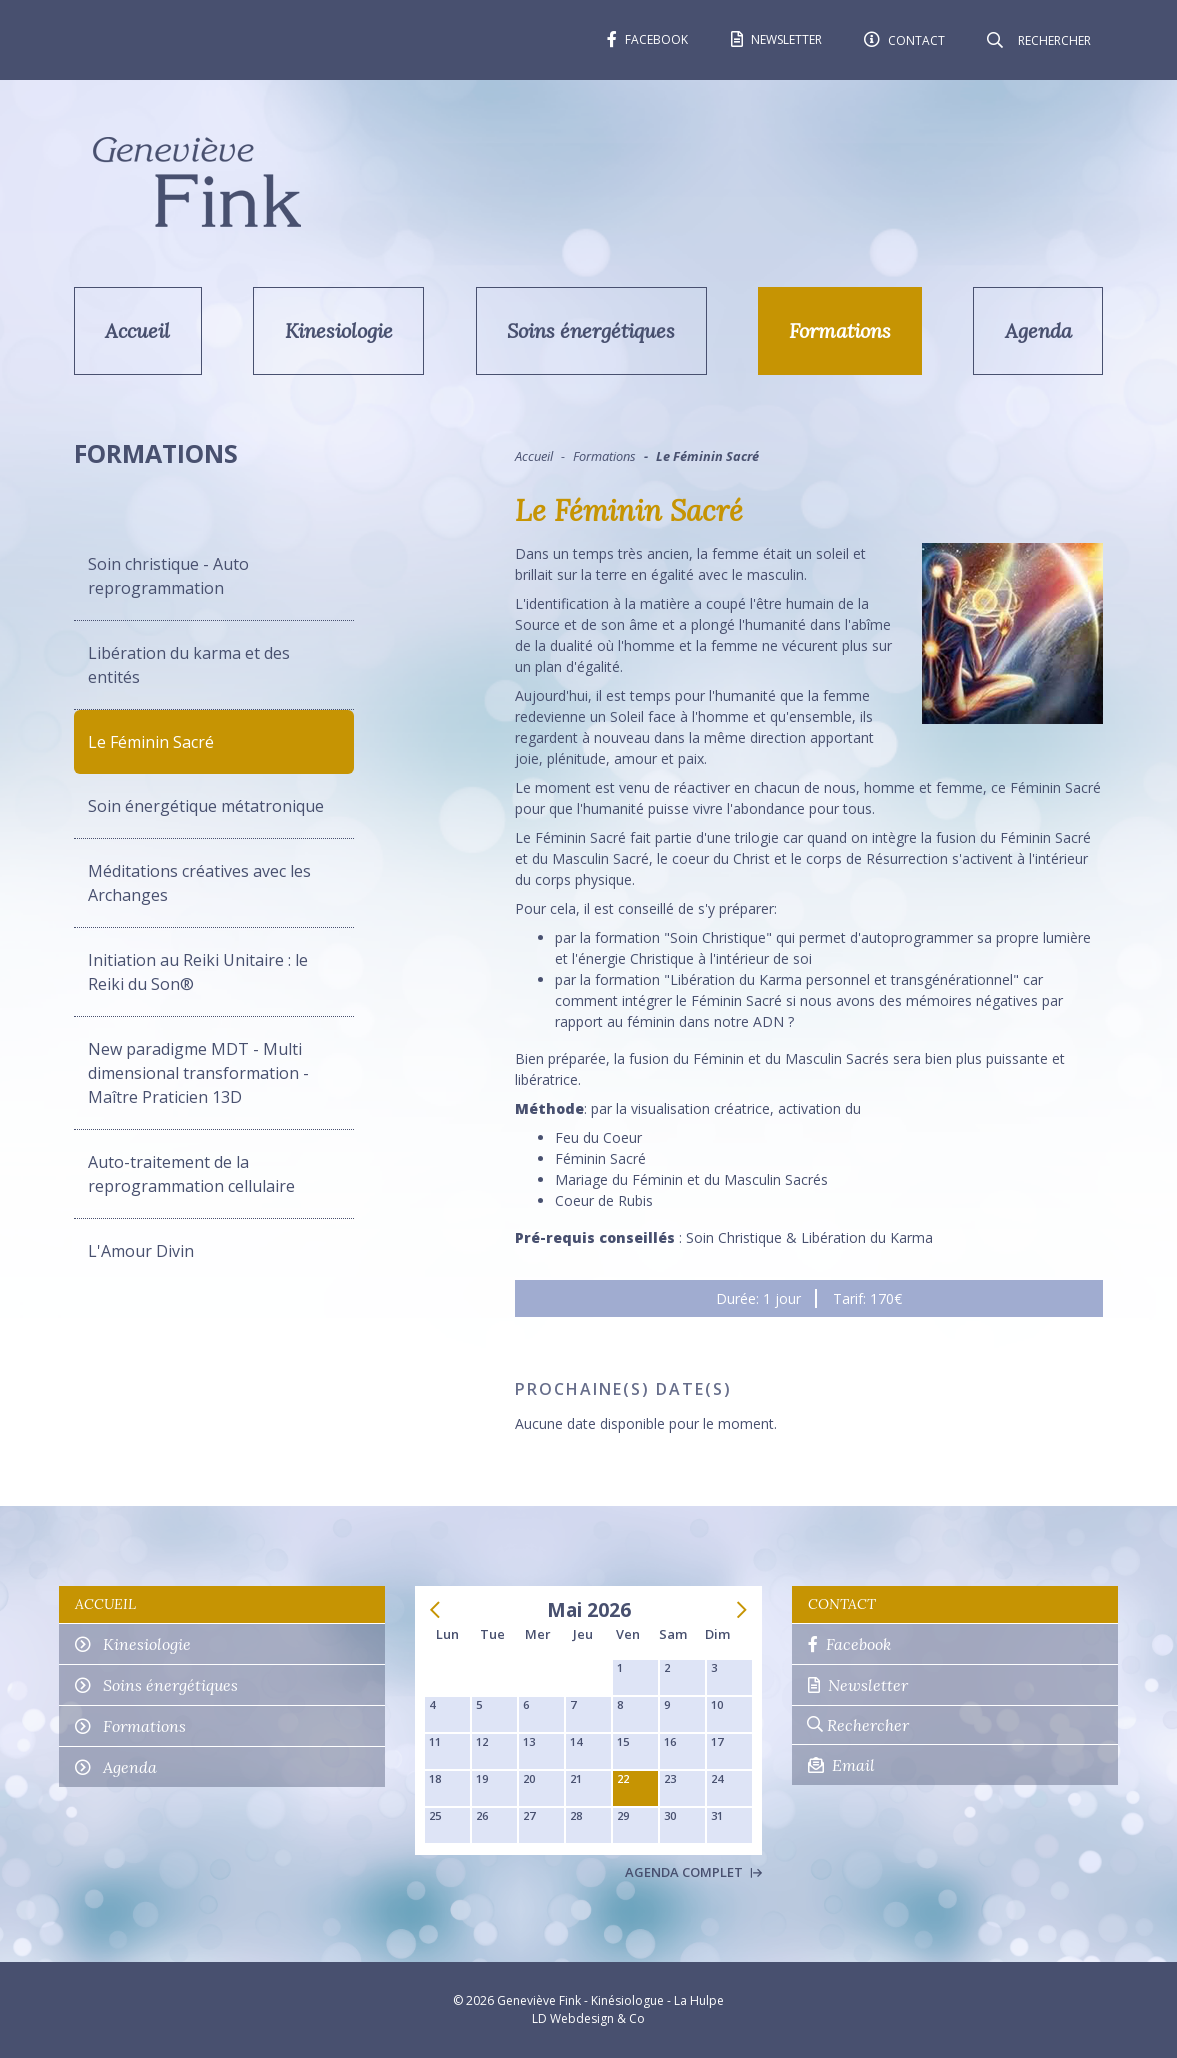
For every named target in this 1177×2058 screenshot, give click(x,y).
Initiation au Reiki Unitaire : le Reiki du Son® (198, 972)
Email (841, 1765)
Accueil (137, 330)
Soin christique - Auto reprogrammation (168, 576)
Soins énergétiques (591, 330)
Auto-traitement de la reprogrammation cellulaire (191, 1174)
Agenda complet (693, 1872)
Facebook (849, 1644)
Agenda (1038, 330)
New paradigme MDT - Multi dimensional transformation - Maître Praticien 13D (198, 1073)
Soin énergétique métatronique (206, 806)
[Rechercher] (1053, 40)
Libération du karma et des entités (189, 665)
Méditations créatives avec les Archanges (199, 883)
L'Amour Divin (141, 1251)
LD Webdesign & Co (588, 2018)
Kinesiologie (339, 330)
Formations (840, 330)
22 (623, 1778)
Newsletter (858, 1685)
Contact (842, 1604)
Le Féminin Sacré (151, 742)
